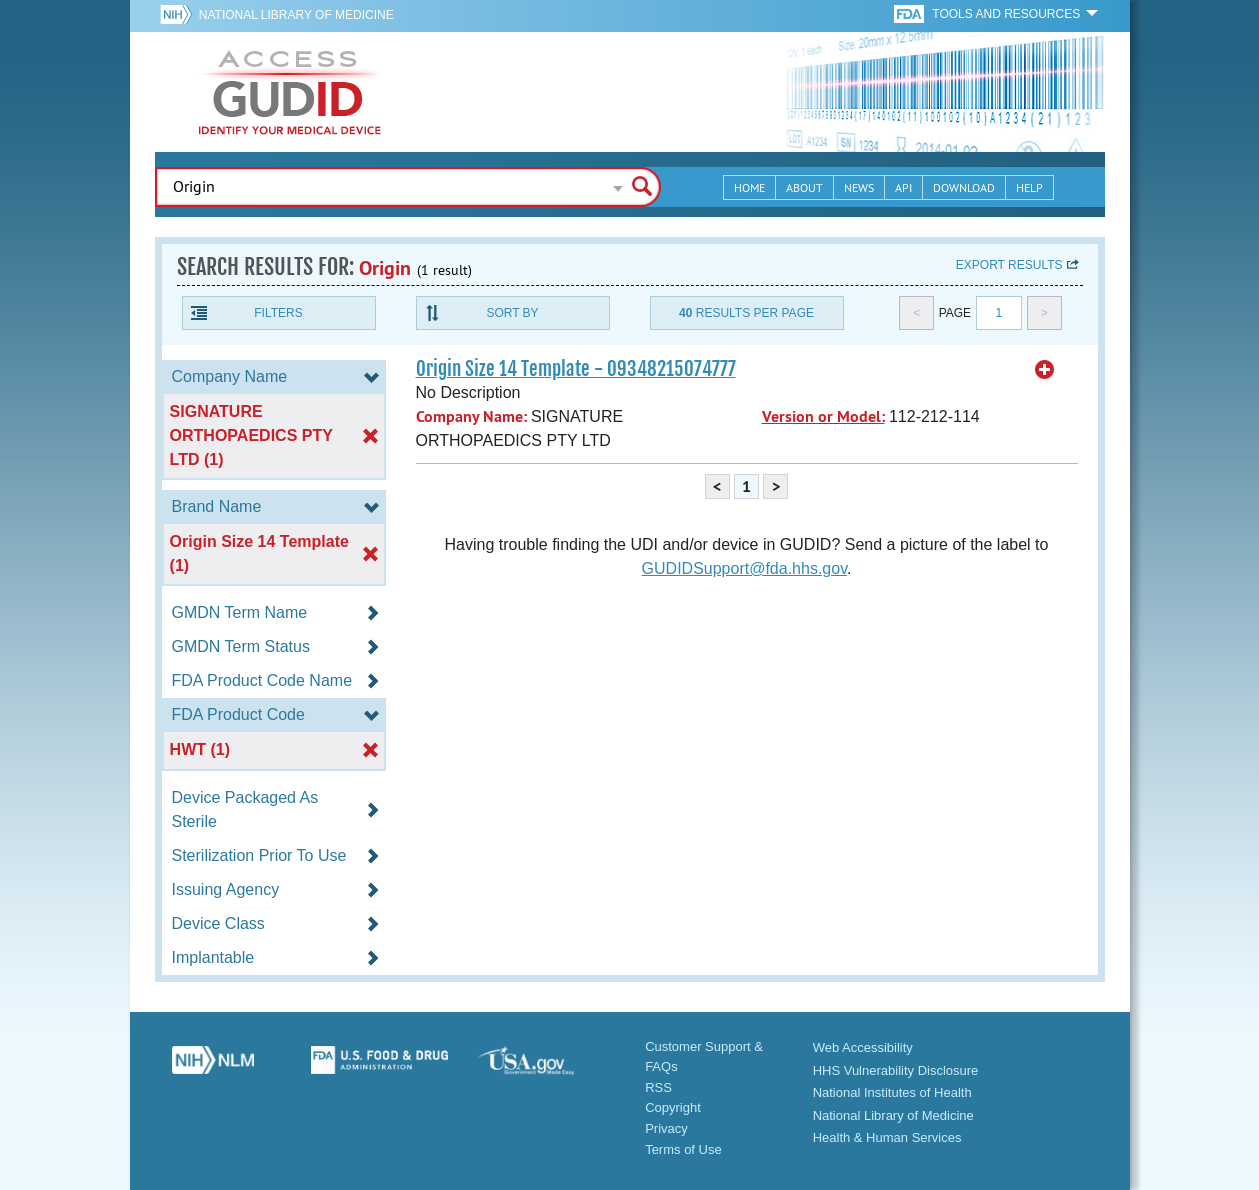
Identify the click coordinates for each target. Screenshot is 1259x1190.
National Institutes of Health (892, 1092)
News (859, 187)
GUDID (290, 92)
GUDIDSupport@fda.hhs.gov (744, 568)
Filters (278, 313)
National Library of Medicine (296, 15)
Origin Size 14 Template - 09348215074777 (576, 369)
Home (749, 187)
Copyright (673, 1107)
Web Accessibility (863, 1047)
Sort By (512, 313)
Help (1029, 187)
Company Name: (471, 416)
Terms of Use (683, 1149)
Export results (1009, 265)
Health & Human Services (887, 1137)
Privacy (666, 1128)
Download (964, 187)
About (804, 187)
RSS (658, 1087)
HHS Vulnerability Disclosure (896, 1070)
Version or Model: (823, 416)
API (903, 187)
